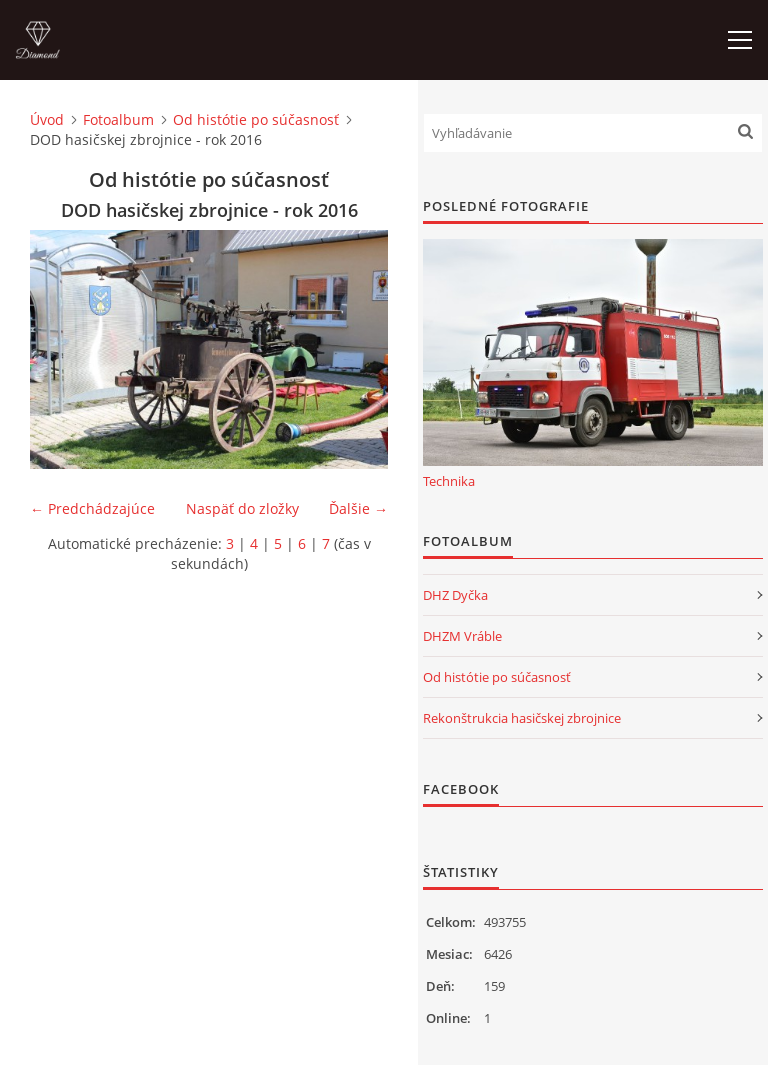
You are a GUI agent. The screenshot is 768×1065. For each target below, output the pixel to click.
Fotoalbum (118, 119)
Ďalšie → (358, 508)
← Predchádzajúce (92, 508)
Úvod (47, 119)
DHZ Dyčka (455, 595)
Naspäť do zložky (242, 508)
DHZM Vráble (462, 636)
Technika (449, 481)
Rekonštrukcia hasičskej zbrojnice (522, 718)
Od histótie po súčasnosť (256, 119)
